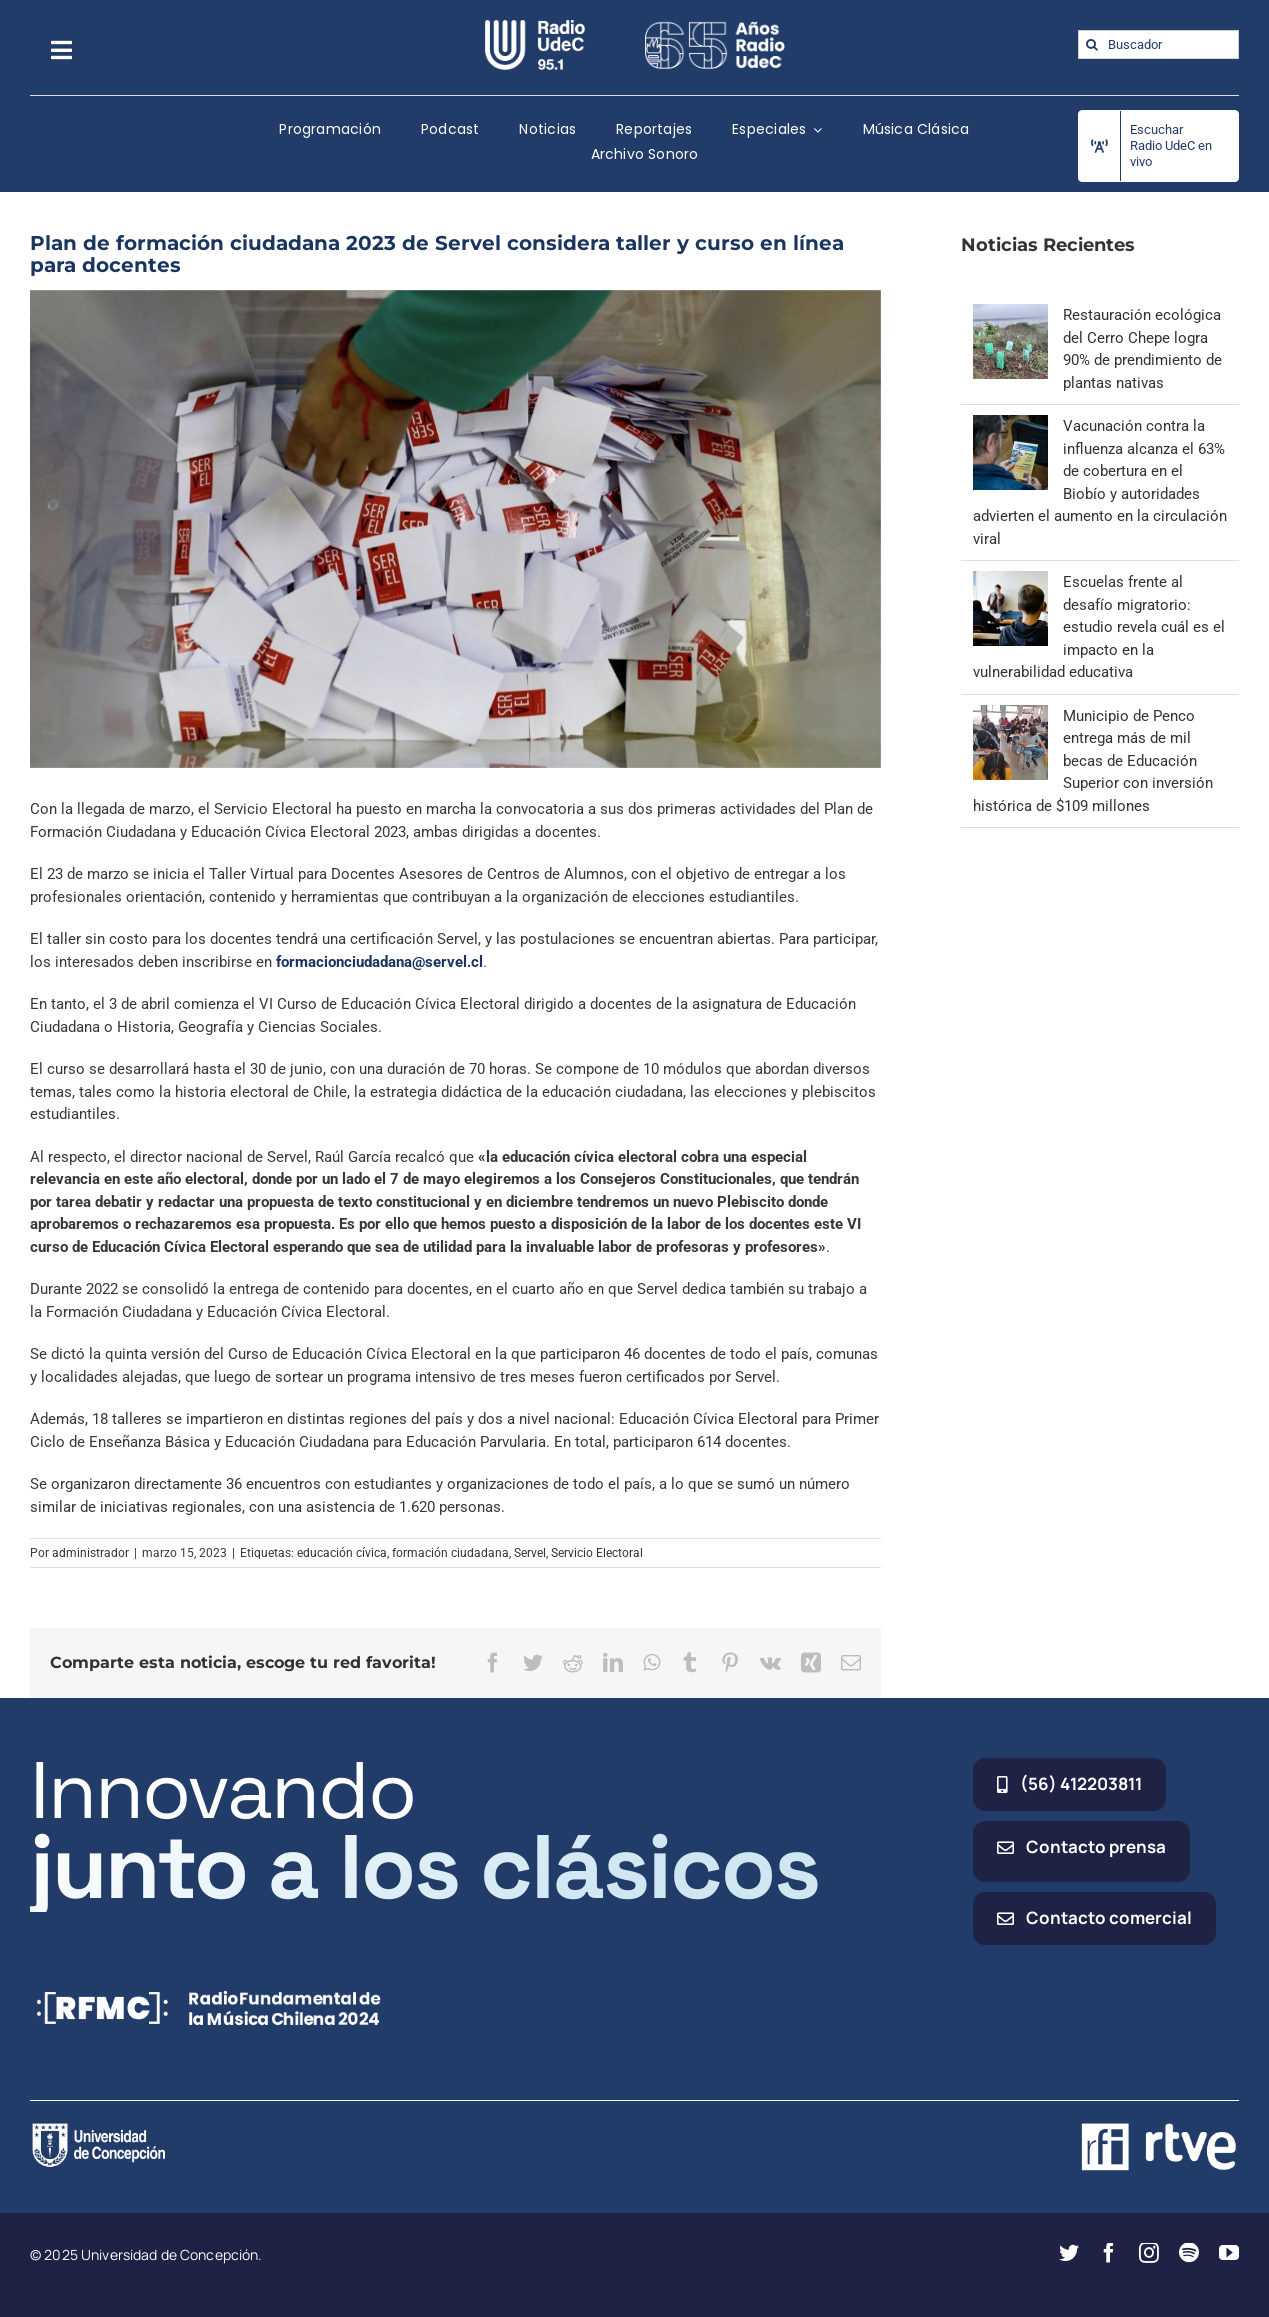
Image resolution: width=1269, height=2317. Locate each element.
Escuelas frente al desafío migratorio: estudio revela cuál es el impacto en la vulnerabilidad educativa (1099, 627)
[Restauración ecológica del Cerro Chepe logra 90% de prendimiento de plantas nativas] (1010, 315)
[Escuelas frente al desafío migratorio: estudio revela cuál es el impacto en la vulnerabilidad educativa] (1010, 582)
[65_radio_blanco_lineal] (715, 27)
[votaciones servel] (455, 529)
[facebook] (1109, 2253)
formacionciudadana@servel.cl (379, 962)
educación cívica (342, 1553)
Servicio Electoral (597, 1553)
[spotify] (1189, 2253)
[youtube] (1229, 2253)
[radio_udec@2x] (535, 27)
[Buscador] (1158, 44)
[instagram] (1149, 2253)
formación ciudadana (450, 1553)
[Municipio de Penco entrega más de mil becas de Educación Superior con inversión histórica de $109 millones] (1010, 716)
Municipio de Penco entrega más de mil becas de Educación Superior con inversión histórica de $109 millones (1093, 761)
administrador (90, 1553)
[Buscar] (1092, 44)
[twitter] (1069, 2253)
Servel (530, 1553)
